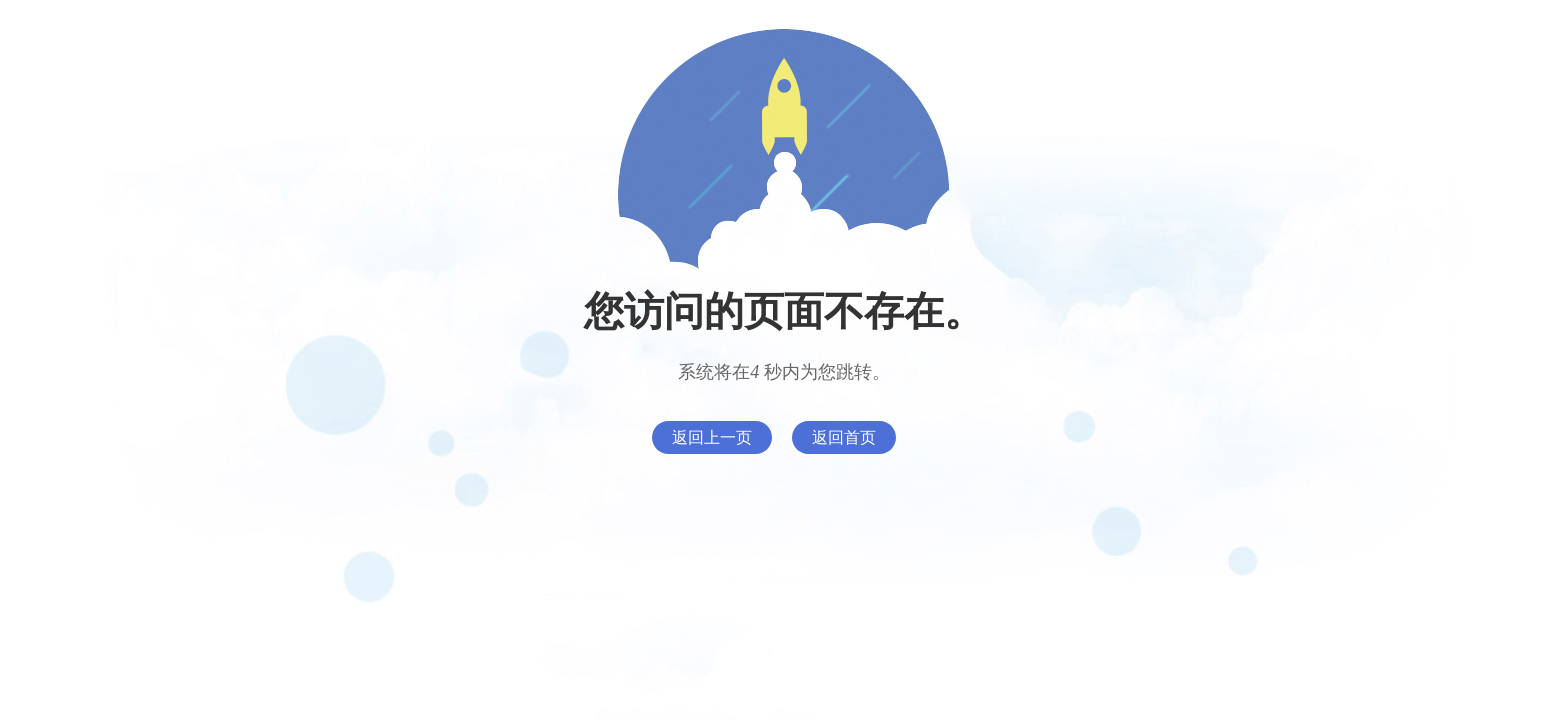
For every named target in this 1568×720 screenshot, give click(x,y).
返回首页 (844, 437)
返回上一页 (712, 437)
